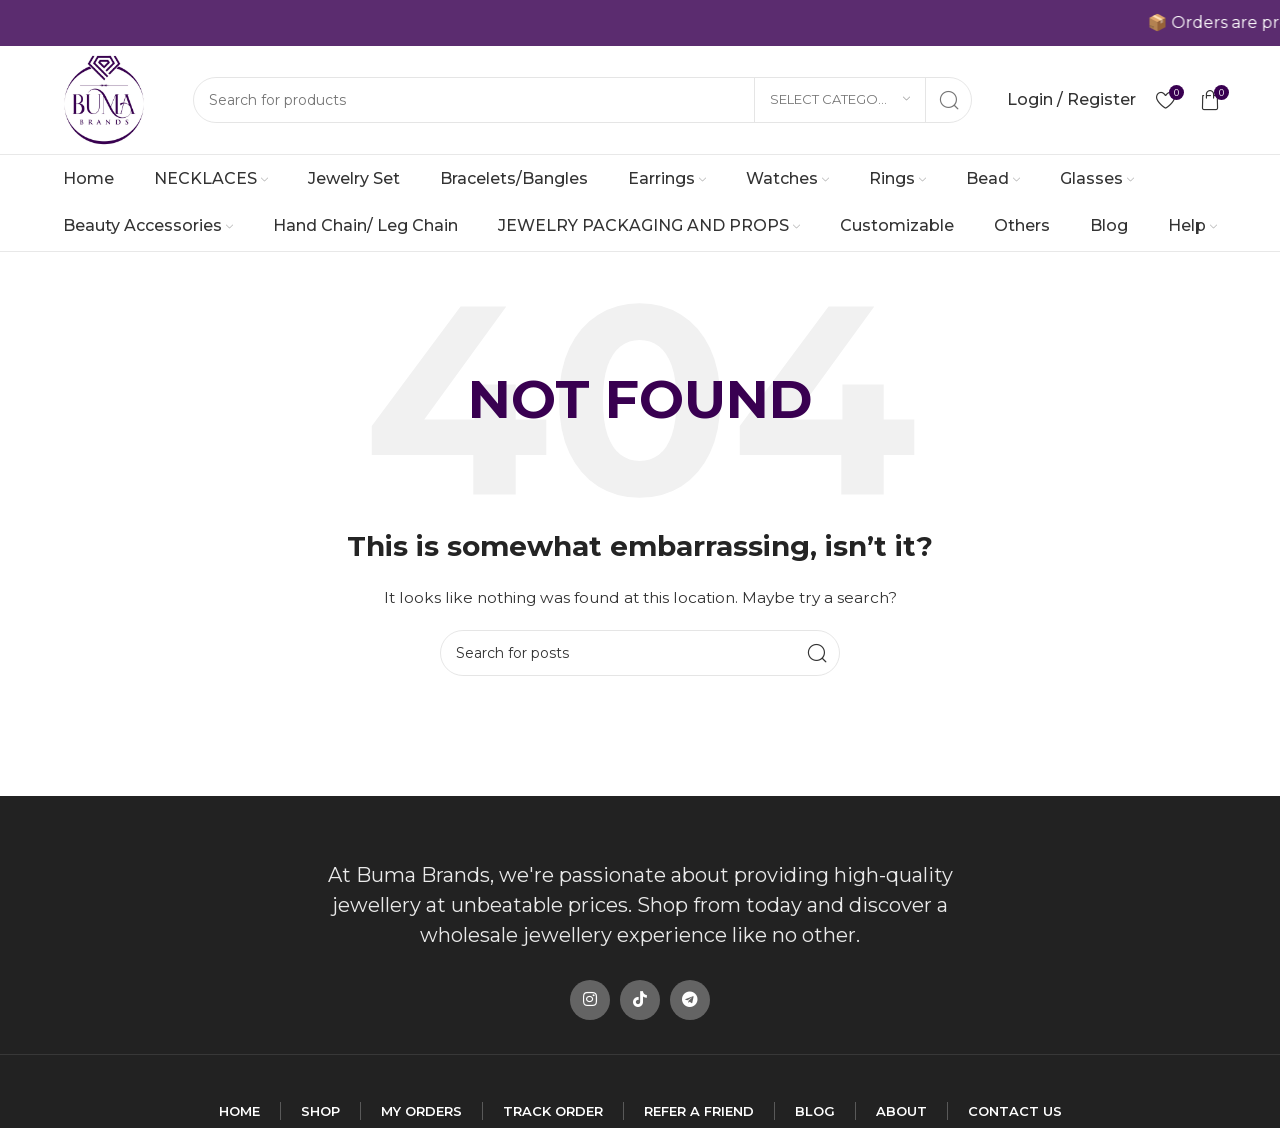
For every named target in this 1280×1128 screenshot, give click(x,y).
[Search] (582, 100)
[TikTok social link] (640, 1000)
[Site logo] (104, 98)
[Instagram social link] (590, 1000)
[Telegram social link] (690, 1000)
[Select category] (840, 100)
